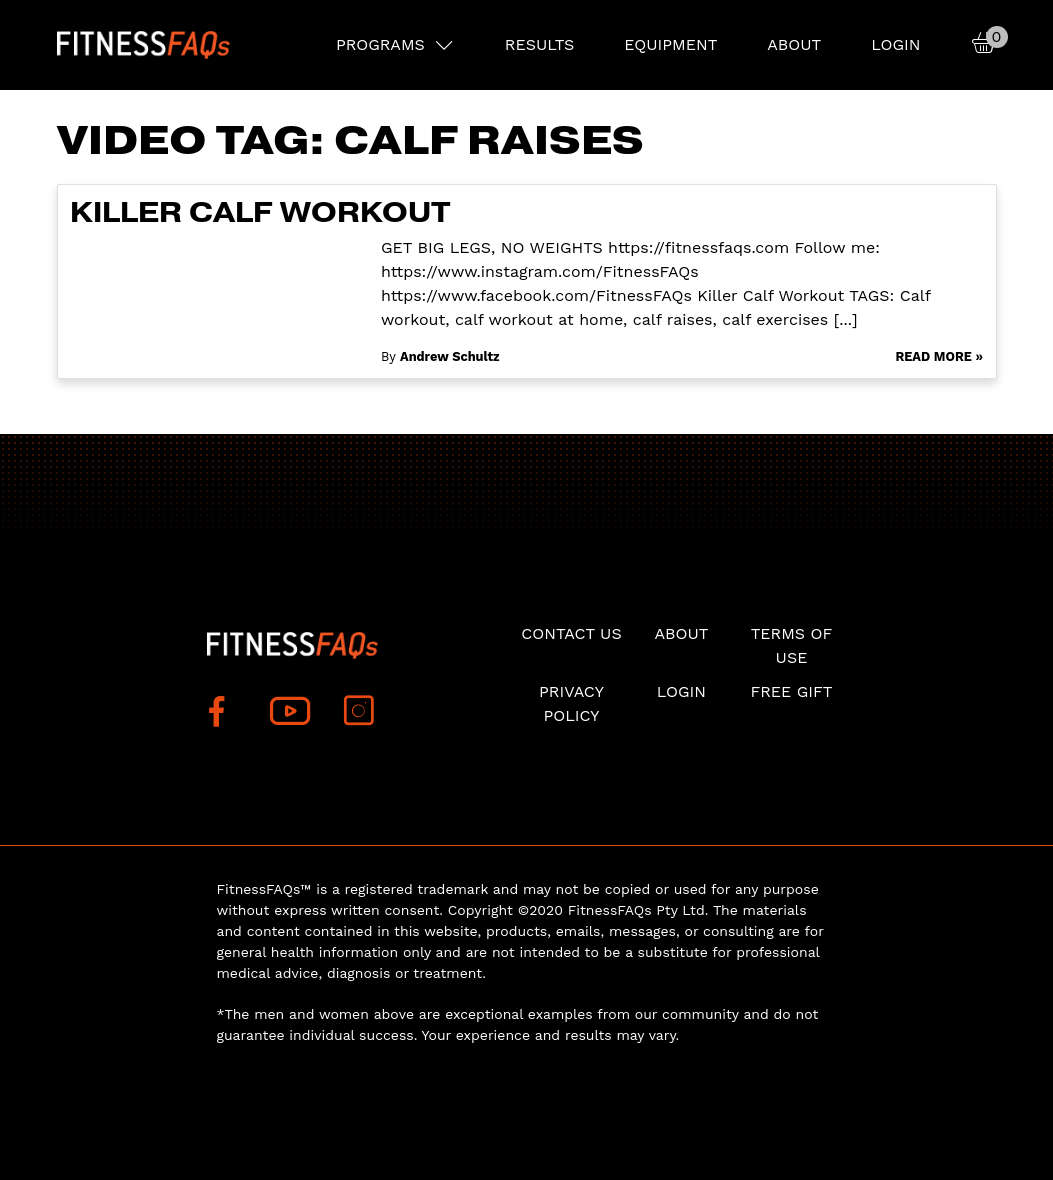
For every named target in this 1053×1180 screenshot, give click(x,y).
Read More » (939, 356)
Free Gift (791, 691)
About (794, 44)
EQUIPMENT (670, 44)
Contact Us (571, 633)
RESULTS (539, 44)
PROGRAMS (380, 44)
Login (895, 44)
